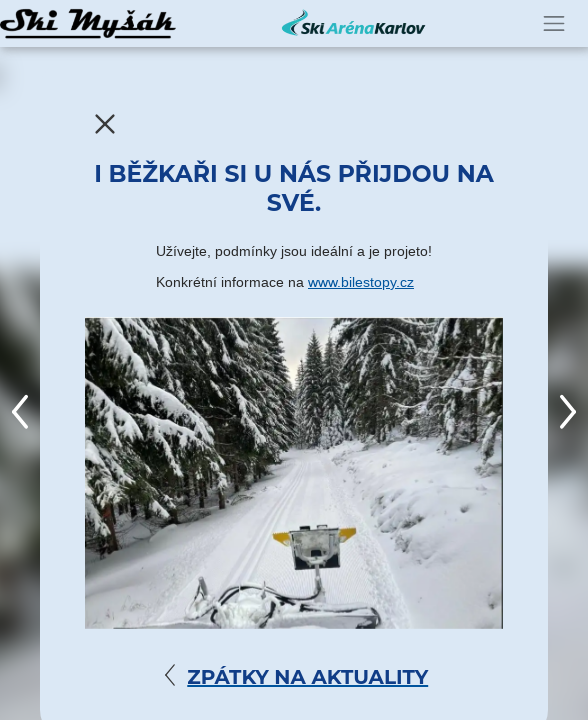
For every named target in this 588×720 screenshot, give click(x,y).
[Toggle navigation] (554, 23)
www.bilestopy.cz (361, 282)
